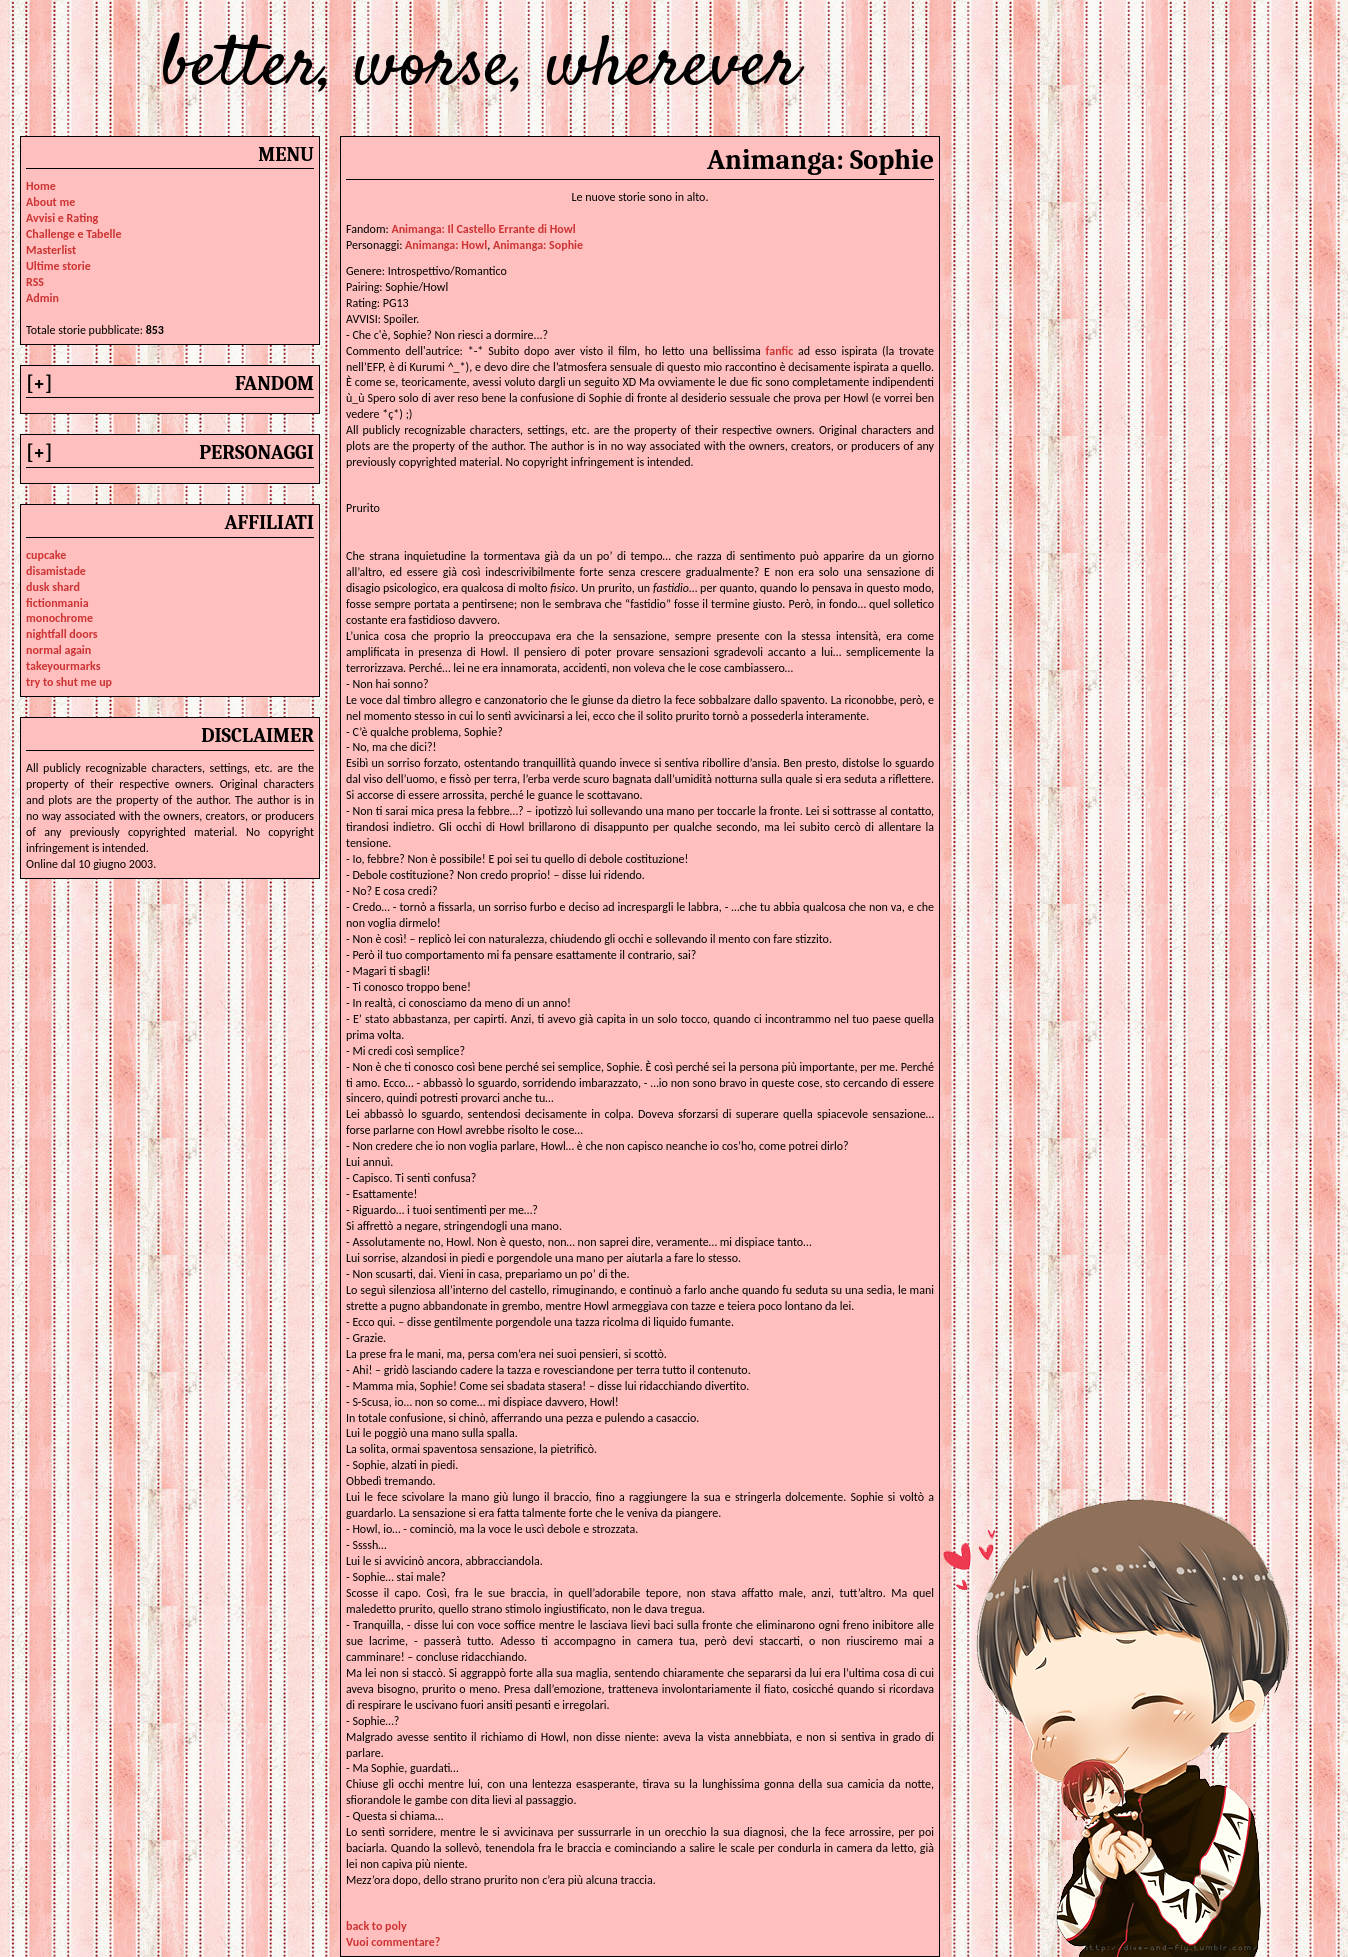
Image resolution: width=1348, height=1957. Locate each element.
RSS (35, 282)
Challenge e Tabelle (74, 234)
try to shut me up (69, 682)
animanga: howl (446, 245)
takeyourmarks (63, 666)
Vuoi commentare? (393, 1942)
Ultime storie (58, 266)
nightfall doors (62, 634)
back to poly (376, 1926)
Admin (42, 298)
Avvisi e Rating (62, 218)
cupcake (46, 555)
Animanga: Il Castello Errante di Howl (483, 229)
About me (50, 202)
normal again (58, 650)
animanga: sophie (538, 245)
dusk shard (53, 587)
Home (41, 186)
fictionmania (57, 603)
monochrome (59, 618)
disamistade (56, 571)
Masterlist (51, 250)
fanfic (780, 351)
